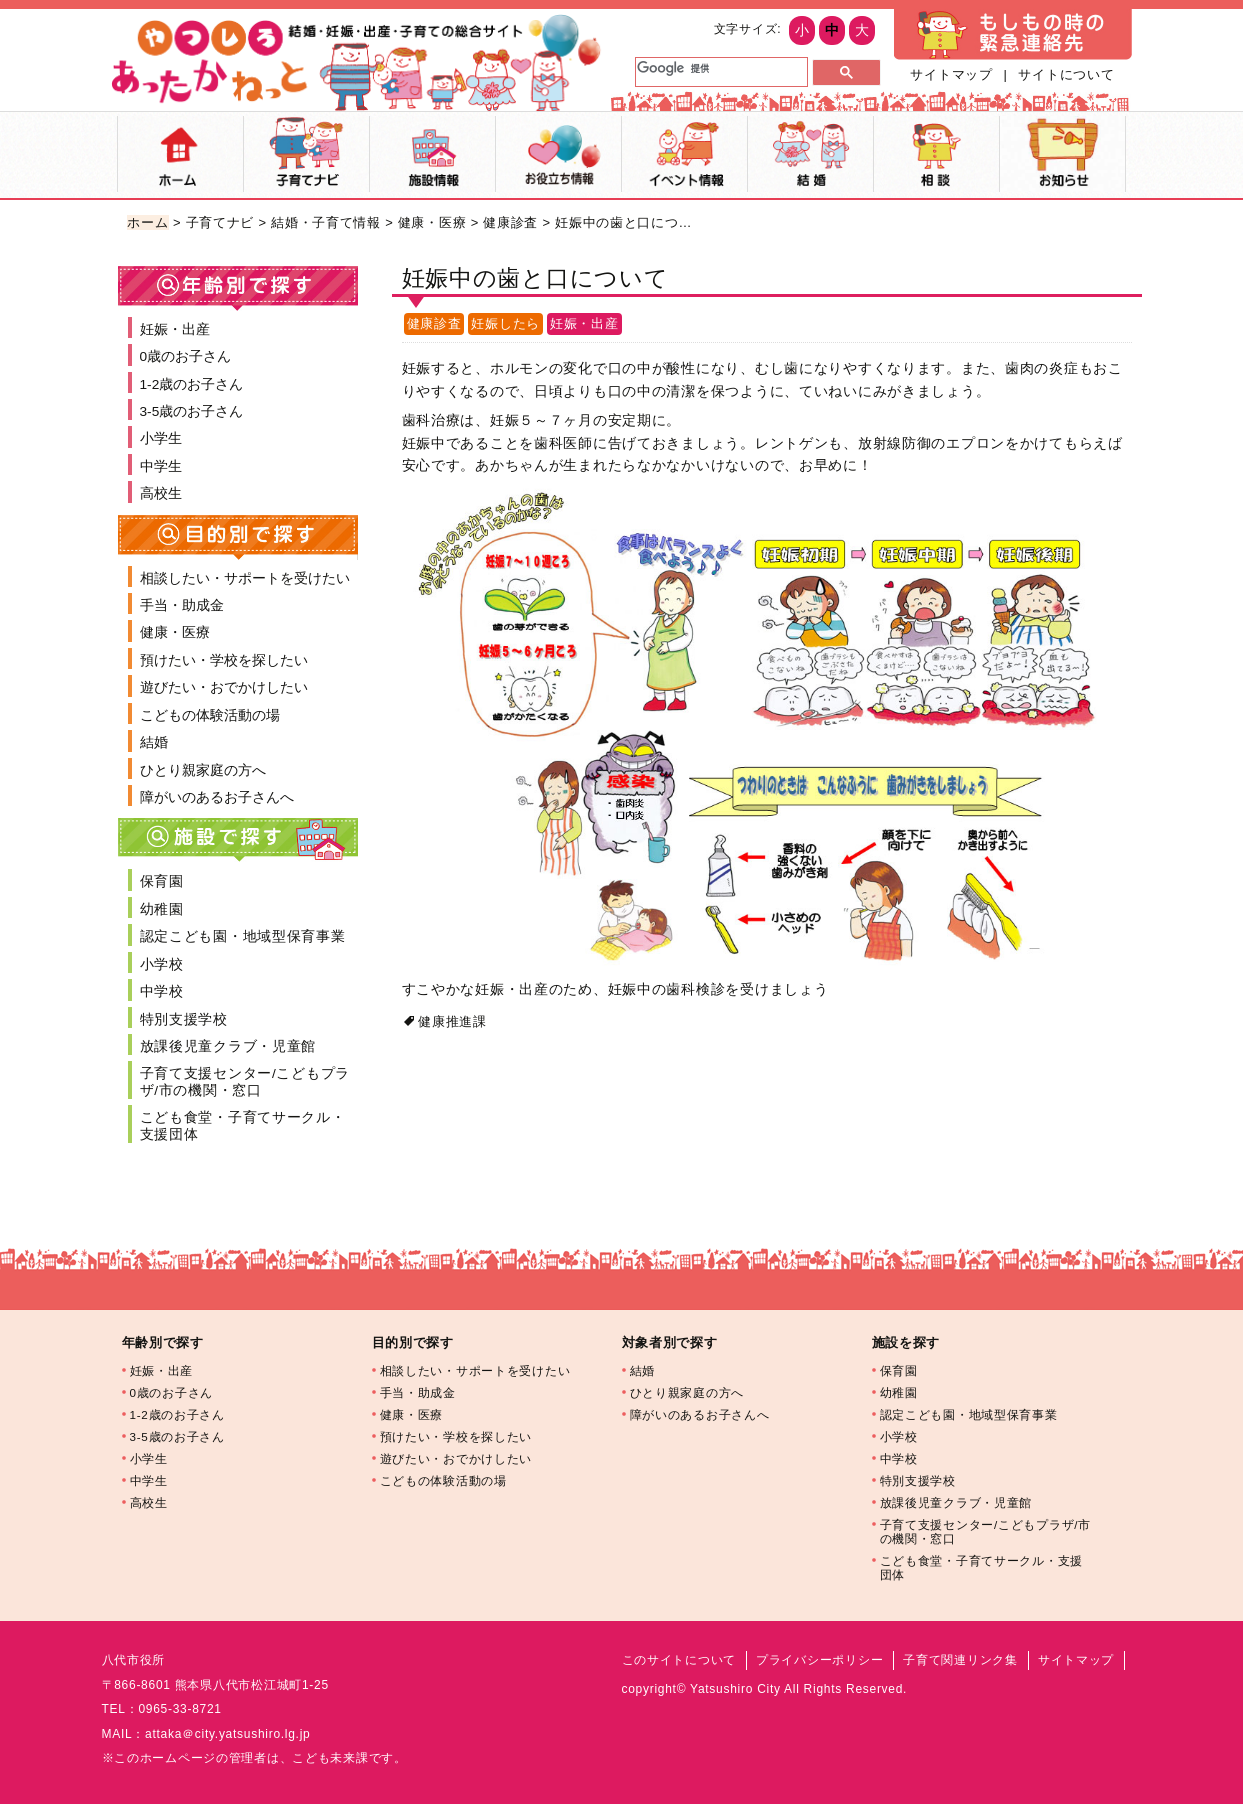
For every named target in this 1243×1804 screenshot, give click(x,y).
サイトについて (1066, 74)
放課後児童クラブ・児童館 (228, 1046)
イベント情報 (684, 154)
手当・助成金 (182, 605)
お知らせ (1062, 154)
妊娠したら (505, 323)
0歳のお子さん (186, 356)
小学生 (161, 438)
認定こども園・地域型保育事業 (243, 936)
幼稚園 (162, 909)
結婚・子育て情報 (326, 222)
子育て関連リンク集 (960, 1660)
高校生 (161, 493)
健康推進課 (452, 1021)
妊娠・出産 (584, 323)
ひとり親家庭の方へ (203, 770)
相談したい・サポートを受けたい (245, 578)
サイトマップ (951, 74)
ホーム (180, 154)
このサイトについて (679, 1660)
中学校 (162, 991)
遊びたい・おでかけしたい (224, 687)
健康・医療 (432, 222)
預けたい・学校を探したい (224, 660)
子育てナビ (306, 154)
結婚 (810, 154)
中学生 (161, 466)
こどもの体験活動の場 (210, 715)
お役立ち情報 (558, 154)
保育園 (162, 881)
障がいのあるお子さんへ (217, 797)
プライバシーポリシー (819, 1660)
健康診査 (510, 222)
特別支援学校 (184, 1019)
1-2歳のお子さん (192, 384)
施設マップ (432, 154)
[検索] (719, 68)
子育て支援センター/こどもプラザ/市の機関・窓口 (245, 1081)
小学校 (162, 964)
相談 (936, 154)
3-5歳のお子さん (192, 411)
